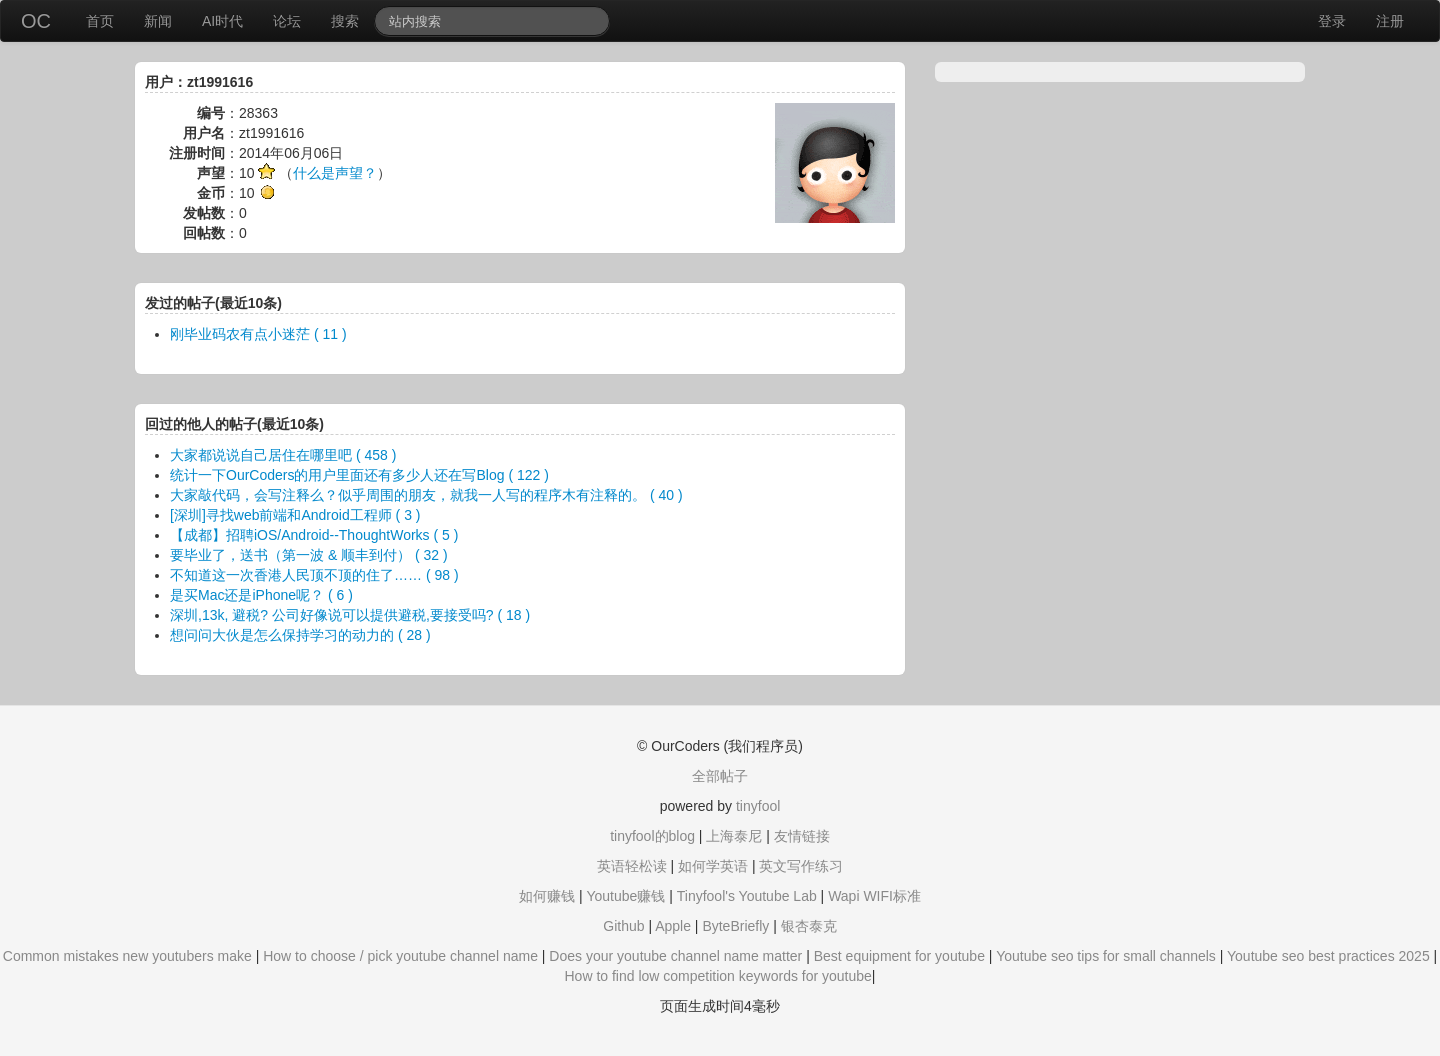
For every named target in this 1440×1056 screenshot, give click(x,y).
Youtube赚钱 (625, 896)
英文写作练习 (801, 866)
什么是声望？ (335, 173)
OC (36, 21)
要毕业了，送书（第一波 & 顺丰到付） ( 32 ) (309, 555)
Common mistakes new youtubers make (127, 956)
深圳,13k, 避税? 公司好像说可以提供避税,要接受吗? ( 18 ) (350, 615)
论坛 (287, 21)
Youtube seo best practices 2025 (1328, 956)
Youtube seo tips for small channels (1106, 956)
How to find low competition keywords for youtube (717, 976)
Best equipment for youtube (899, 956)
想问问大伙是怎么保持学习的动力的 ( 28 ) (300, 635)
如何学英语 (713, 866)
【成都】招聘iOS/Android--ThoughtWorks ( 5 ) (314, 535)
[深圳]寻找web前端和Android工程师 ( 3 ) (295, 515)
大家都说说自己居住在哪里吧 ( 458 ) (283, 455)
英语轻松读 (632, 866)
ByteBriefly (735, 926)
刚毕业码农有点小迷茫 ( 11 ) (258, 334)
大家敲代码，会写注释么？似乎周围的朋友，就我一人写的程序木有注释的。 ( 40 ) (426, 495)
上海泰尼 (734, 836)
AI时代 (222, 21)
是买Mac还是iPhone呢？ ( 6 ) (261, 595)
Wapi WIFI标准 (874, 896)
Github (623, 926)
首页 (100, 21)
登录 (1332, 21)
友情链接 (802, 836)
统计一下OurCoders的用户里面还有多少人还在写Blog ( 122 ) (359, 475)
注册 (1390, 21)
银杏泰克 (809, 926)
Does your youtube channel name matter (675, 956)
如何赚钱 (547, 896)
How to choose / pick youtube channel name (400, 956)
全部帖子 (720, 776)
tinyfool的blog (652, 836)
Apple (673, 926)
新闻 (158, 21)
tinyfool (758, 806)
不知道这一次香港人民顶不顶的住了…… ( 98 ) (314, 575)
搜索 (345, 21)
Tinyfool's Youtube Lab (747, 896)
